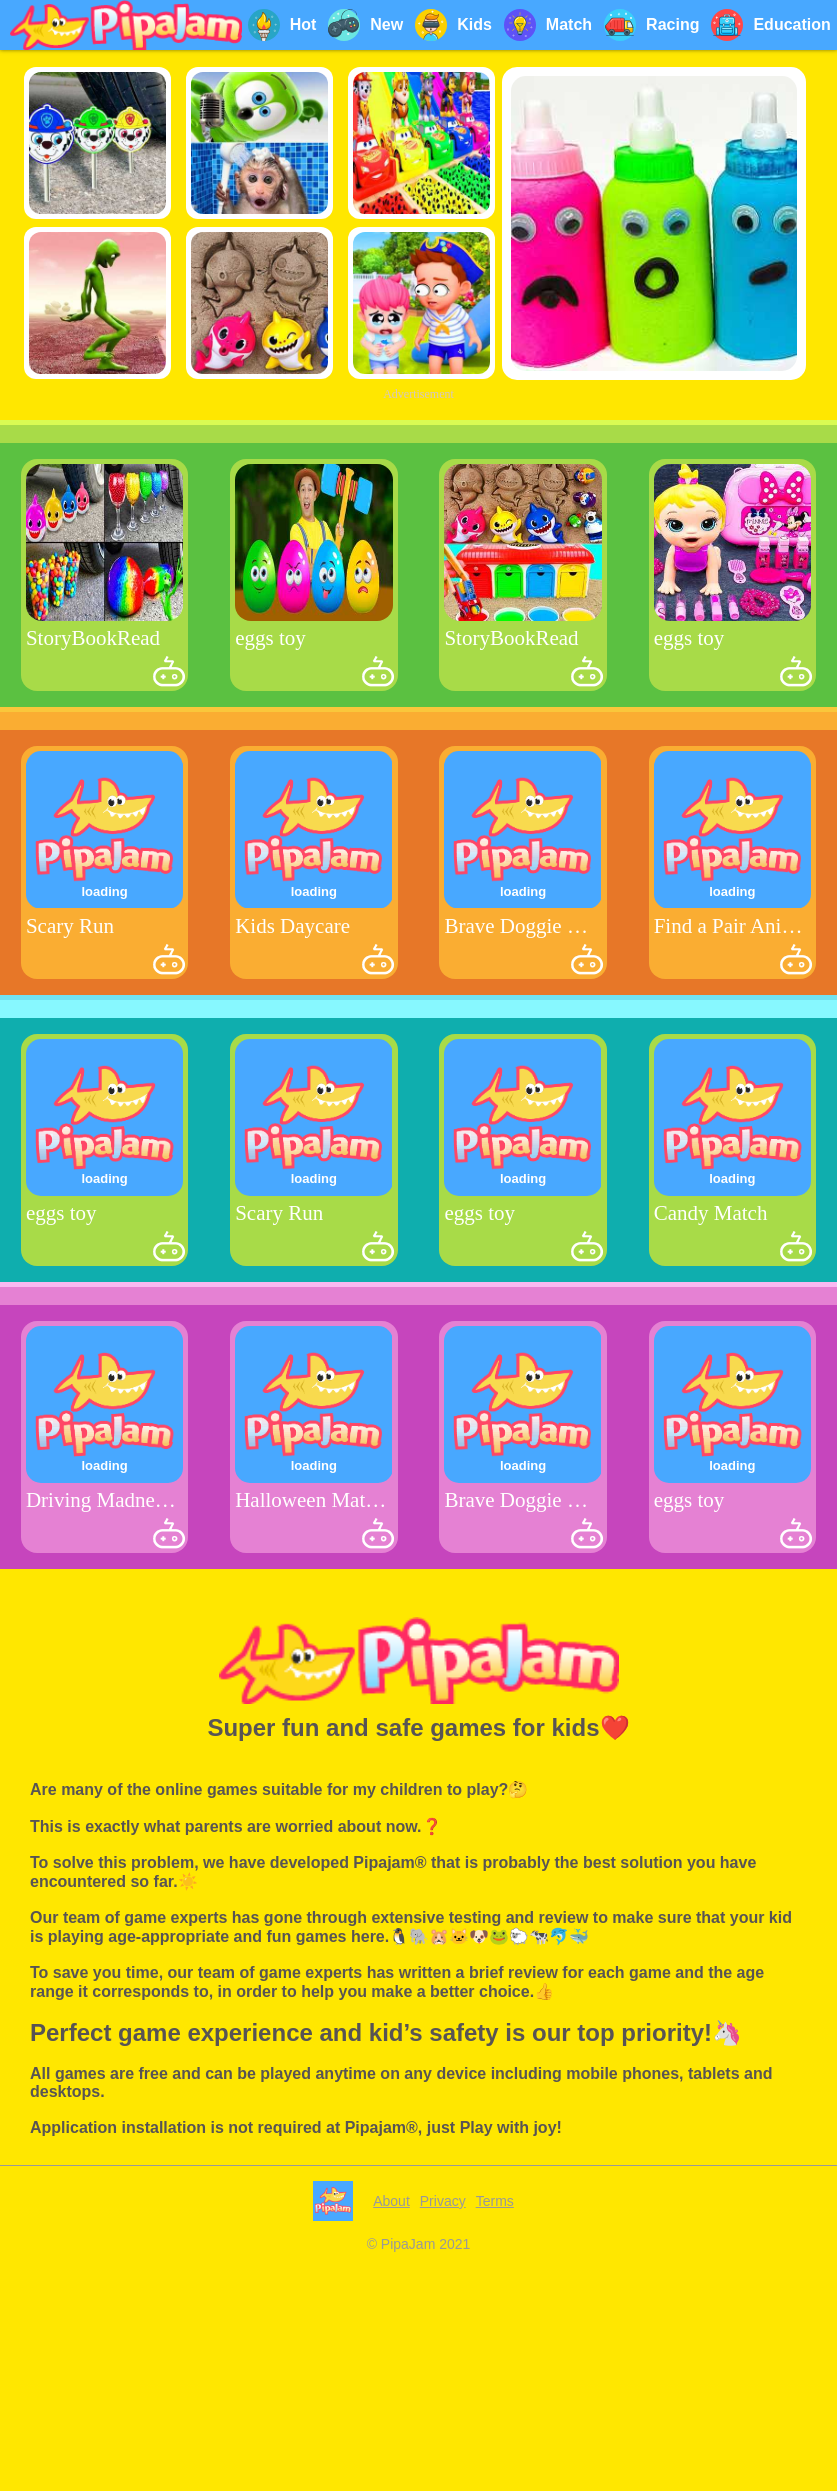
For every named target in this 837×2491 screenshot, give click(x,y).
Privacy (443, 2481)
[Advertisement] (419, 546)
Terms (495, 2481)
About (391, 2481)
